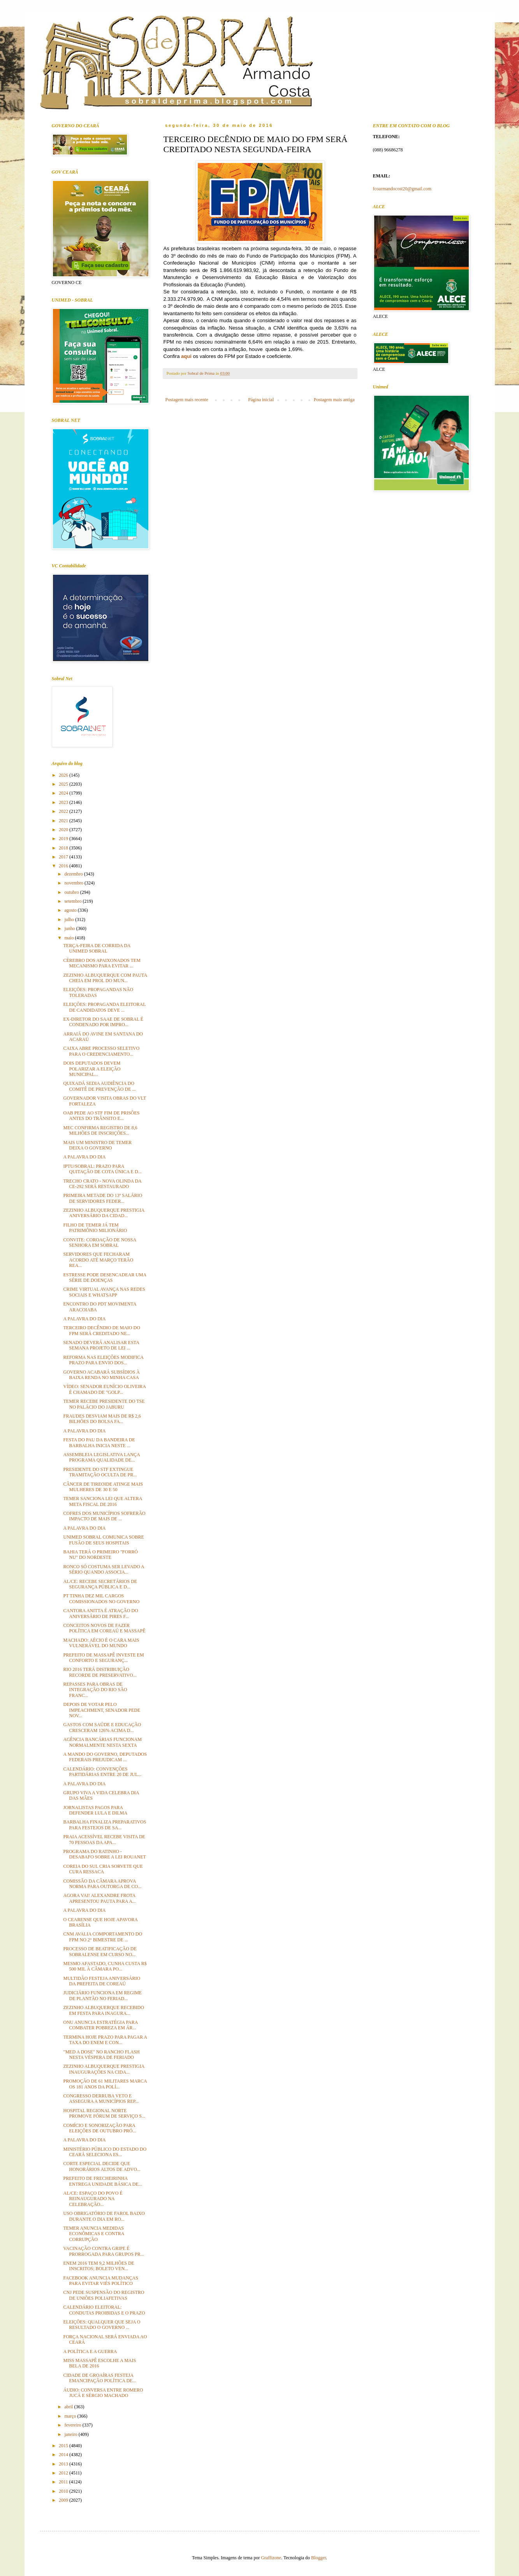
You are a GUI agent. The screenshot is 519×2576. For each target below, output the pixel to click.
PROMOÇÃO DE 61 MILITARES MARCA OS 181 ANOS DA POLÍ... (104, 2083)
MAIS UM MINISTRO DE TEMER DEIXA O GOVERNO (97, 1145)
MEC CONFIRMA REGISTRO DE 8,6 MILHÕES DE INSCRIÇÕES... (100, 1130)
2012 (64, 2473)
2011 (64, 2482)
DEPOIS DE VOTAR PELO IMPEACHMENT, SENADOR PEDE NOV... (101, 1710)
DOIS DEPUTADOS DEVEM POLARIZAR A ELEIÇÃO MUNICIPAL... (91, 1068)
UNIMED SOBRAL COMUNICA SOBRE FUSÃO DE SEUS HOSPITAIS (103, 1539)
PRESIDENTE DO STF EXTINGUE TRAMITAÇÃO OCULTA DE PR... (100, 1472)
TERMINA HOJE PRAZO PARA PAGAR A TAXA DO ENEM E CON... (105, 2039)
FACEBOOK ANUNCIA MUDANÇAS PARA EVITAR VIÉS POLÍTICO (100, 2280)
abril (69, 2406)
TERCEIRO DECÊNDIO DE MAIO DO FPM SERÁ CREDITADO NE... (101, 1330)
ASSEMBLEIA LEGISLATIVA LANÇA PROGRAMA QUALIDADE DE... (101, 1457)
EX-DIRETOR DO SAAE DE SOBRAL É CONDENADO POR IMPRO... (103, 1021)
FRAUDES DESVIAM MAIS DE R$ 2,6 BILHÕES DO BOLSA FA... (102, 1418)
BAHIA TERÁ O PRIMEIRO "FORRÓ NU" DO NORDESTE (100, 1554)
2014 (64, 2454)
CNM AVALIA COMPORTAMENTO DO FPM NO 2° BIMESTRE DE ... (102, 1936)
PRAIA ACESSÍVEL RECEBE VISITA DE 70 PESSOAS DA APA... (104, 1839)
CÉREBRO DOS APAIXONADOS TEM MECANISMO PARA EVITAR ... (101, 963)
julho (69, 919)
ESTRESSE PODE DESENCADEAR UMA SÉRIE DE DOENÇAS (104, 1277)
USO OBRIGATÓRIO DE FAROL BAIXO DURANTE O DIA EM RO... (103, 2216)
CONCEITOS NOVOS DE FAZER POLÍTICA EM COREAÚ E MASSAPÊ (104, 1628)
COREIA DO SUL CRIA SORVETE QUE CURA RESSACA (103, 1869)
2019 (64, 838)
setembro (73, 901)
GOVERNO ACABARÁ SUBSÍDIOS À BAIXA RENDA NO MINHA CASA (101, 1374)
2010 (64, 2491)
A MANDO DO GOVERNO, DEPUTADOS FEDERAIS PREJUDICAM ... (105, 1756)
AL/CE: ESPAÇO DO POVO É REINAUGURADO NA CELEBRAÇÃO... (92, 2198)
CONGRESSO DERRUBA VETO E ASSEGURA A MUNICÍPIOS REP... (101, 2098)
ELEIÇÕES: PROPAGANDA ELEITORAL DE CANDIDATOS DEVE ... (104, 1007)
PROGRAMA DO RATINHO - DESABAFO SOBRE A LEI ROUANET (104, 1854)
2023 (64, 802)
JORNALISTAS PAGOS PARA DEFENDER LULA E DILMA (95, 1810)
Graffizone (271, 2557)
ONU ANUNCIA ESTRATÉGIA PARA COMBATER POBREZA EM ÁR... (100, 2025)
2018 (64, 848)
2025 (64, 784)
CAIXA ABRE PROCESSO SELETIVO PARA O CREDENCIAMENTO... (101, 1051)
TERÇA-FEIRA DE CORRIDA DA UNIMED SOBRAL (96, 948)
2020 (64, 829)
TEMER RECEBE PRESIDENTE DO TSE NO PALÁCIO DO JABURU (103, 1404)
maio (69, 938)
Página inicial (261, 399)
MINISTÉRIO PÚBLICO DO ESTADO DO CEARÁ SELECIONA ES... (104, 2151)
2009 (64, 2500)
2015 (64, 2445)
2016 (64, 866)
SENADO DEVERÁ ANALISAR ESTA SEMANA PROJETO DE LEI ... (101, 1345)
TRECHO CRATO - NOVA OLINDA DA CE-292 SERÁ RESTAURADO (102, 1183)
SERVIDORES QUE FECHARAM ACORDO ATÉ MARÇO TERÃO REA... (98, 1259)
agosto (70, 910)
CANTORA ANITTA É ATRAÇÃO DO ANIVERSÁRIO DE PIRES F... (100, 1613)
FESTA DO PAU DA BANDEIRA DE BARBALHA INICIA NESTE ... (99, 1442)
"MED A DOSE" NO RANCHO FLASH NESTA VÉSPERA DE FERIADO (101, 2054)
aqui (186, 356)
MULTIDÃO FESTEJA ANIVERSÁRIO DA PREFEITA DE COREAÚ (101, 1981)
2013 (64, 2464)
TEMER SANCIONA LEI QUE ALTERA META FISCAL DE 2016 (102, 1501)
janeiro (71, 2434)
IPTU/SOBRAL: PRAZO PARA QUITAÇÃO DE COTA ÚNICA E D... (102, 1168)
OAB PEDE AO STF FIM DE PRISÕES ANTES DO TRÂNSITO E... (101, 1115)
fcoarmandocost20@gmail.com (402, 188)
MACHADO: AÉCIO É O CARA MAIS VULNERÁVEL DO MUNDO (101, 1642)
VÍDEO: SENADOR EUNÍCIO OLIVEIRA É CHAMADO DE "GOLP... (104, 1389)
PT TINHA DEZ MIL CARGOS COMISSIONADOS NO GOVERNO (101, 1598)
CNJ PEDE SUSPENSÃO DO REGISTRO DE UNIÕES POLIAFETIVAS (103, 2295)
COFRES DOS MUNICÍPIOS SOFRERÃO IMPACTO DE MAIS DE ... (104, 1516)
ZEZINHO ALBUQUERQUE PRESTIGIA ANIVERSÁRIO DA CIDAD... (103, 1212)
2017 (64, 857)
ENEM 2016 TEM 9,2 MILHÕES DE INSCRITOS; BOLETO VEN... (98, 2265)
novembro (74, 883)
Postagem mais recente (186, 399)
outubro (72, 892)
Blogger (318, 2557)
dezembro (74, 874)
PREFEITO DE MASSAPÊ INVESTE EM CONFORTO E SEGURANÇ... (103, 1657)
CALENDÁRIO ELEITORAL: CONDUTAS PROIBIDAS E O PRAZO (104, 2309)
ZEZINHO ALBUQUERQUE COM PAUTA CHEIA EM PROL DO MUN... (105, 977)
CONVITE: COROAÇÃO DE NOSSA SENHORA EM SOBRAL (99, 1242)
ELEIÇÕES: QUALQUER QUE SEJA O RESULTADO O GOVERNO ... (101, 2324)
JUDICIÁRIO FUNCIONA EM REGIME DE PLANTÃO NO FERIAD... (102, 1995)
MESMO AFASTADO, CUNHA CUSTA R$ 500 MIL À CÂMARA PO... (104, 1966)
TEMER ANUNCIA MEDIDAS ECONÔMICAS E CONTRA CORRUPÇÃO (93, 2233)
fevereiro (73, 2425)
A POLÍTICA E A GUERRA (90, 2351)
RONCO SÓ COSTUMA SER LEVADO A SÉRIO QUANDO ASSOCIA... (103, 1569)
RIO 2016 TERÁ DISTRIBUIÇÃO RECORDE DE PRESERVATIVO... (99, 1672)
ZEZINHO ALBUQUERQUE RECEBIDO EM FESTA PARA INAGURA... (103, 2010)
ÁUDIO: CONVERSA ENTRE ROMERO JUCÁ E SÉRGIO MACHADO (103, 2392)
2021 (64, 820)
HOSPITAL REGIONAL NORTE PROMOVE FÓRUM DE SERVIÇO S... (104, 2113)
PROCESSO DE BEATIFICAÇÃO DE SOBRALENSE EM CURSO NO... (99, 1951)
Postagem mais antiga (334, 399)
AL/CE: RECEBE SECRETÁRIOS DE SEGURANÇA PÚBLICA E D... (100, 1584)
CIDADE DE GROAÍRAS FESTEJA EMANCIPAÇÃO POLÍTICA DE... (99, 2377)
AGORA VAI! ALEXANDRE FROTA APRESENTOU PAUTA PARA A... (99, 1898)
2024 (64, 793)
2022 (64, 811)
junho (70, 928)
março (70, 2416)
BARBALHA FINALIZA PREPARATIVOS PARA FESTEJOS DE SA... (104, 1824)
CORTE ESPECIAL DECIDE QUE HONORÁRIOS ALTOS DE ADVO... (101, 2166)
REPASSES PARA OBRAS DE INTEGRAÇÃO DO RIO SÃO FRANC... (95, 1689)
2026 (64, 775)
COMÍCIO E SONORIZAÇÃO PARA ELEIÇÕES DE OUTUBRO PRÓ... (99, 2128)
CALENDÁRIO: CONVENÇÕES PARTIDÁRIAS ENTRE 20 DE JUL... (102, 1771)
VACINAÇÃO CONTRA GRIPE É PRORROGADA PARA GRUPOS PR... (103, 2251)
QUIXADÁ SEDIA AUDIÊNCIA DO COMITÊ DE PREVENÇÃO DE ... (99, 1086)
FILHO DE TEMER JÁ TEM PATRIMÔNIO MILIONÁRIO (95, 1227)
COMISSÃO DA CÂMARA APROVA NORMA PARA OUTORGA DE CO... (102, 1883)
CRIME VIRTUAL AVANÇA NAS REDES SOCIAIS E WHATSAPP (104, 1291)
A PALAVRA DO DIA (84, 1157)
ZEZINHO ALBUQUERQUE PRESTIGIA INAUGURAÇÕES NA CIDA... (103, 2069)
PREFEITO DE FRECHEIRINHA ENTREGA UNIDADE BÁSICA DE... (102, 2181)
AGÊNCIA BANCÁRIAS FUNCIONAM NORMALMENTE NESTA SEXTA (102, 1742)
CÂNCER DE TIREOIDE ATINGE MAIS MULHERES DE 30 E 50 (103, 1486)
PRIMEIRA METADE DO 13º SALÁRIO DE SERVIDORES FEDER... (102, 1198)
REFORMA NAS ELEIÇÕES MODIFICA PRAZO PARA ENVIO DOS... (103, 1360)
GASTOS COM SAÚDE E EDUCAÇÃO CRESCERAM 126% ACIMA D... (102, 1727)
